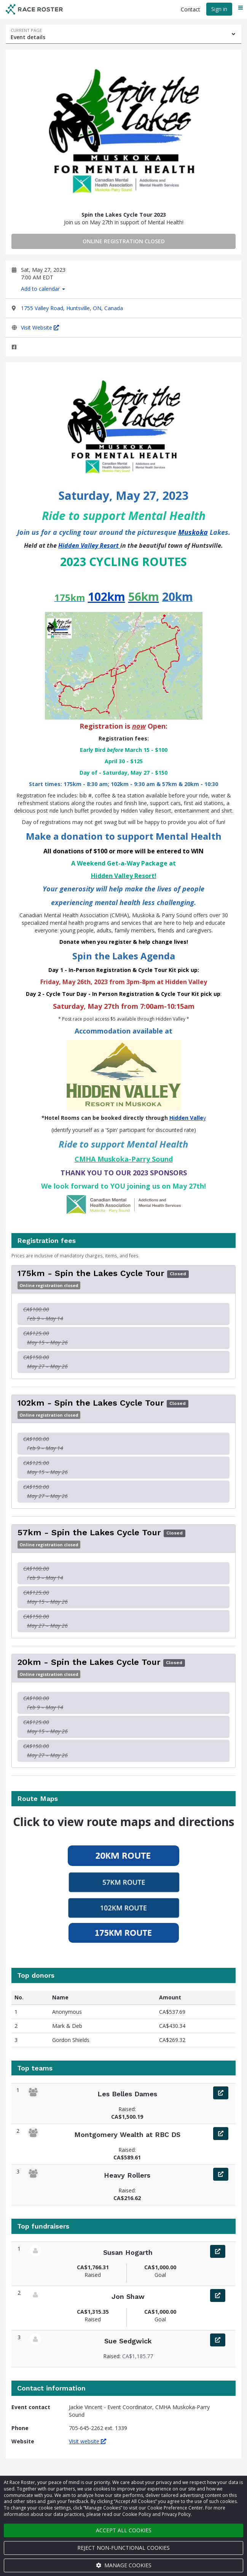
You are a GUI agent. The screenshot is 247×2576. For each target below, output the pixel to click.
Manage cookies (123, 2565)
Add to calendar (43, 288)
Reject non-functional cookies (123, 2547)
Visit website (87, 2441)
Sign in (219, 9)
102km (106, 596)
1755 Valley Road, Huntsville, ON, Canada (72, 308)
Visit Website (40, 327)
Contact (190, 9)
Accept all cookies (123, 2530)
